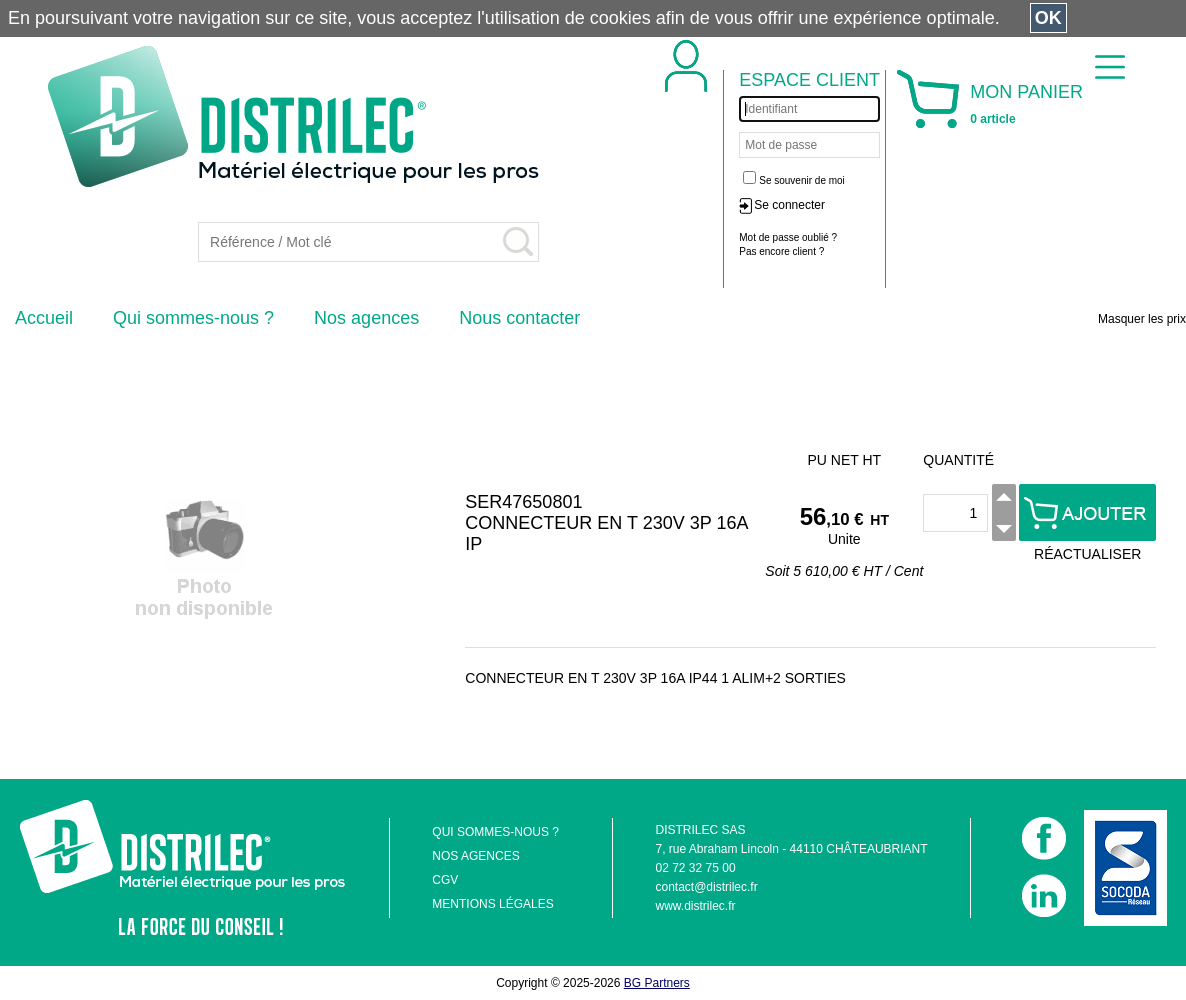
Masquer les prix (1142, 319)
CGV (445, 880)
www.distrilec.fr (695, 906)
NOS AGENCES (475, 856)
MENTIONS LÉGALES (492, 904)
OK (1048, 18)
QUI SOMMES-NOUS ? (495, 832)
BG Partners (657, 983)
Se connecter (789, 205)
